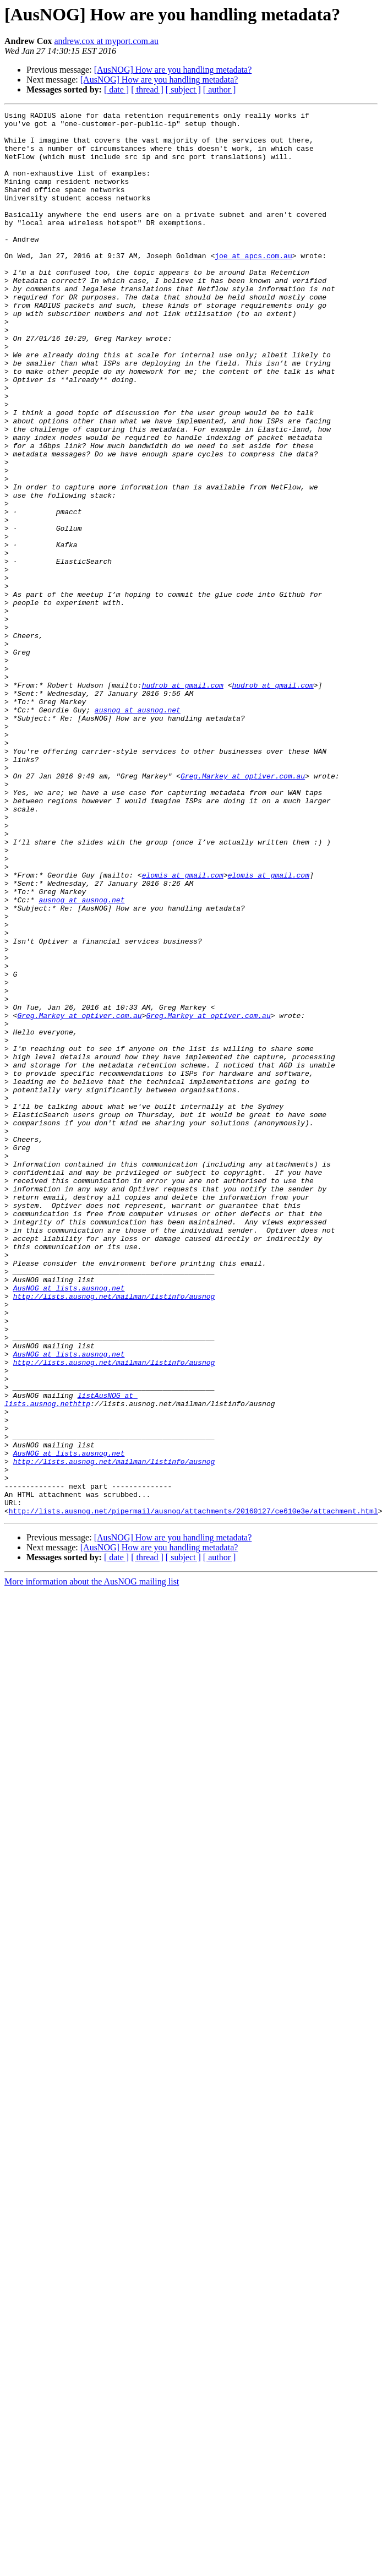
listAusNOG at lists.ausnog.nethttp (71, 1658)
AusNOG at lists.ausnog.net (69, 1524)
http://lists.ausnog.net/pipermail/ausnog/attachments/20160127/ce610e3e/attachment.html (193, 1791)
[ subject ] (183, 89)
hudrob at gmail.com (182, 800)
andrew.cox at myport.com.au (106, 41)
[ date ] (116, 89)
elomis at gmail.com (182, 1028)
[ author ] (219, 89)
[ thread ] (147, 89)
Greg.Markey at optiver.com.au (243, 909)
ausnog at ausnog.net (138, 830)
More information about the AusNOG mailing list (91, 1862)
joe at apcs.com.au (253, 285)
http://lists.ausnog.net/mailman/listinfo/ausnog (114, 1534)
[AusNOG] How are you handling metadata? (173, 69)
